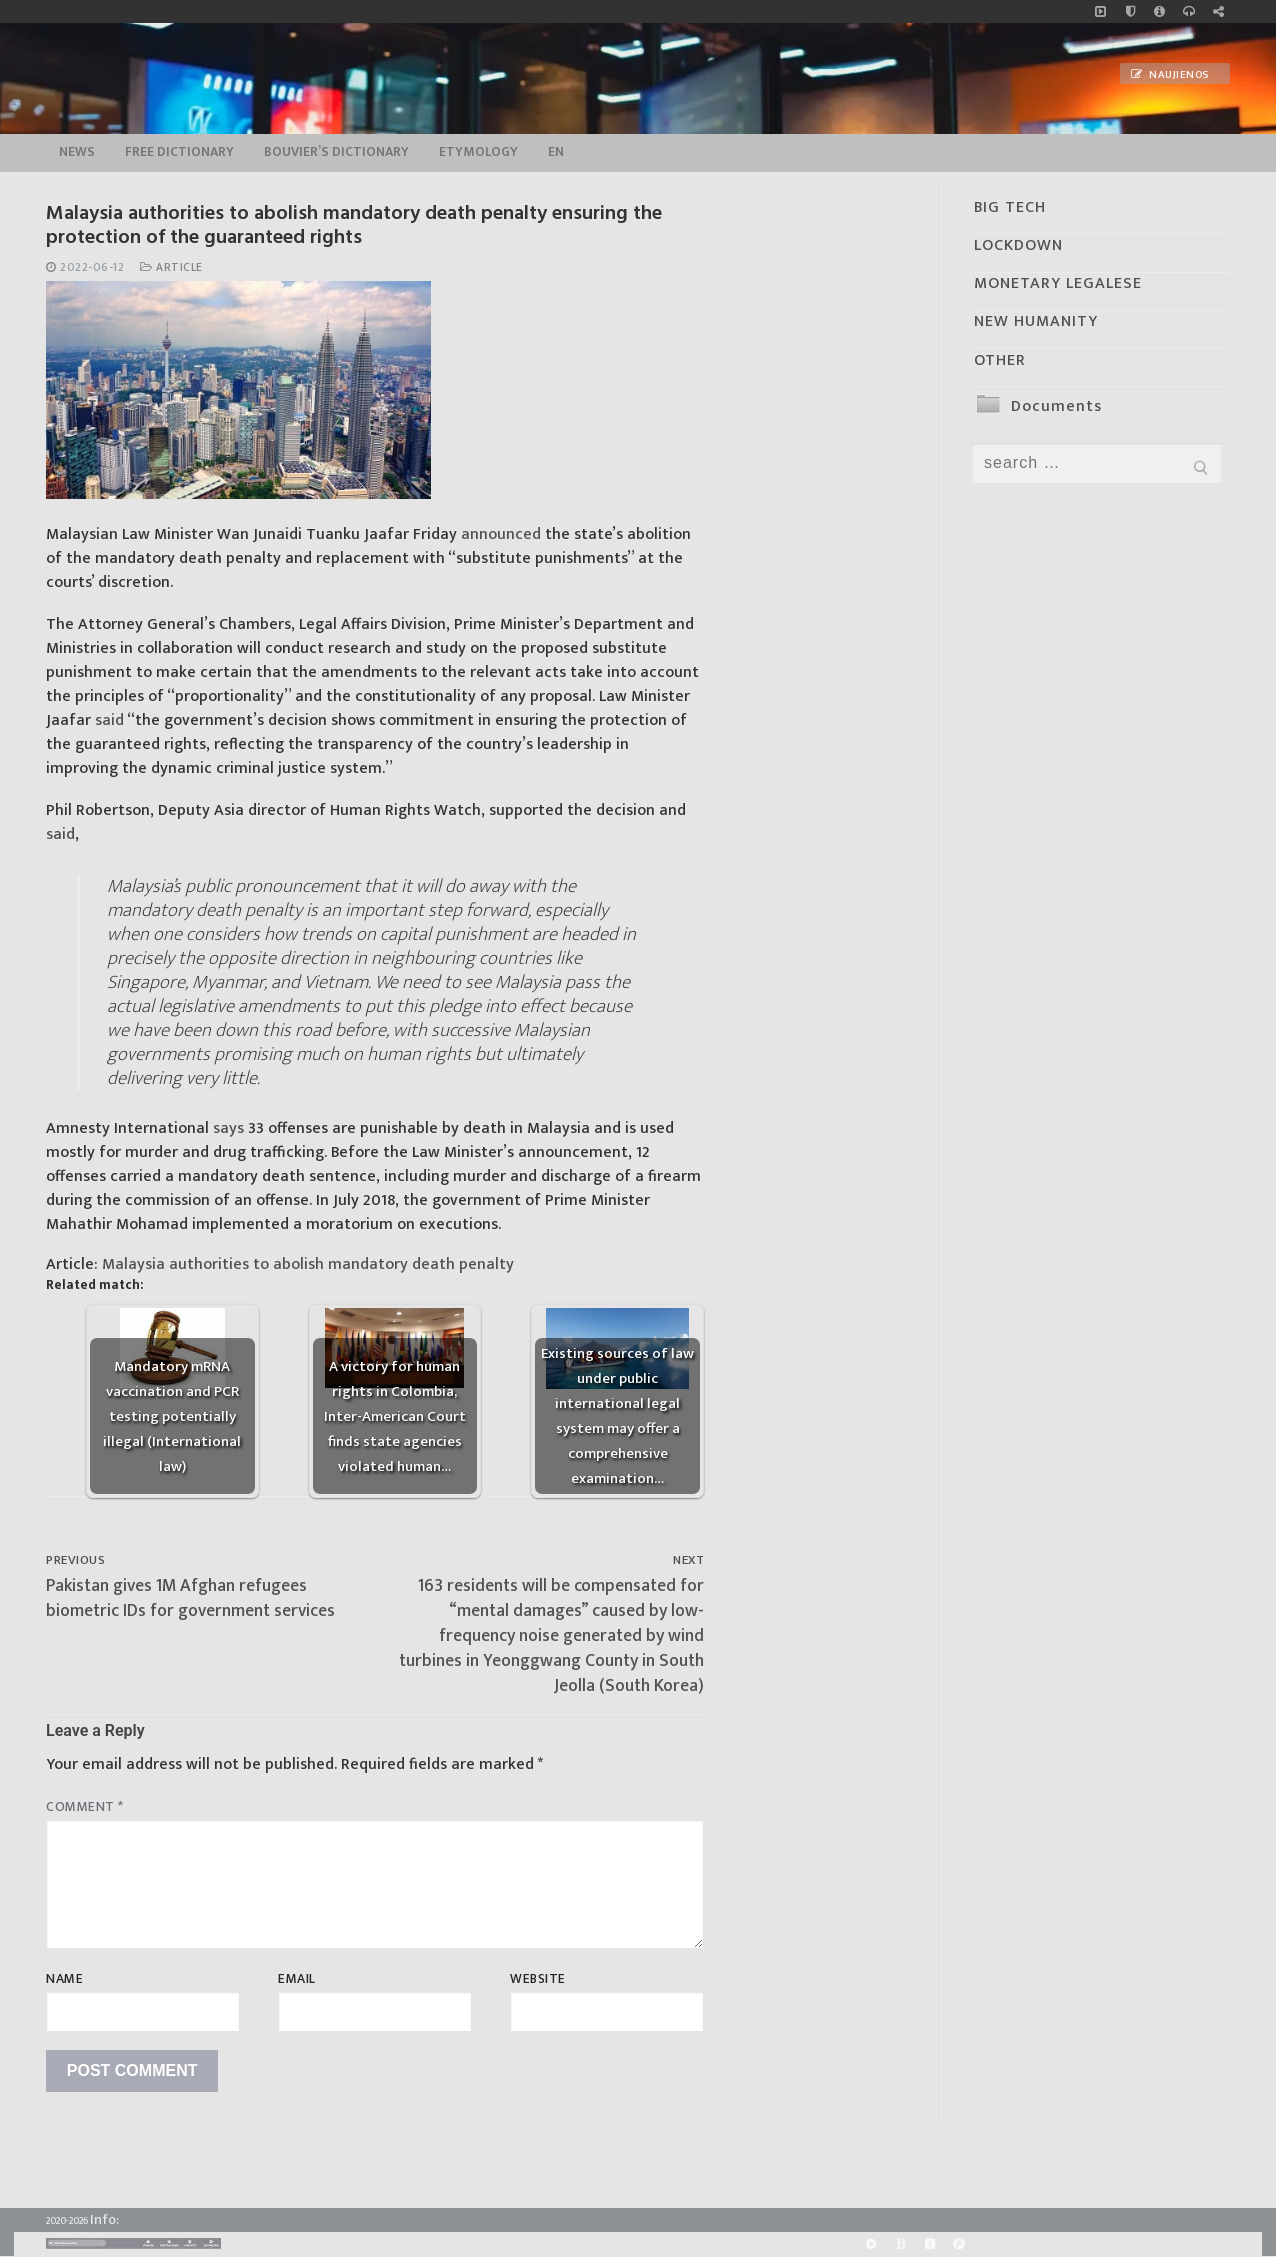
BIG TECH (1010, 207)
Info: (104, 2219)
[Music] (1100, 11)
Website (538, 1979)
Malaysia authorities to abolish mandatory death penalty (308, 1264)
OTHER (1000, 360)
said (109, 720)
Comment (85, 1807)
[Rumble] (871, 2244)
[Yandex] (929, 2244)
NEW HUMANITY (1036, 321)
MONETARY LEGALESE (1058, 283)
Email (297, 1979)
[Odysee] (958, 2244)
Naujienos (1170, 75)
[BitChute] (900, 2244)
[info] (1159, 11)
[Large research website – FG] (1218, 11)
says (228, 1128)
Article (171, 267)
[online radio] (1188, 11)
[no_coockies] (1130, 11)
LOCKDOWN (1018, 245)
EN (556, 152)
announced (501, 534)
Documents (1056, 406)
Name (64, 1979)
